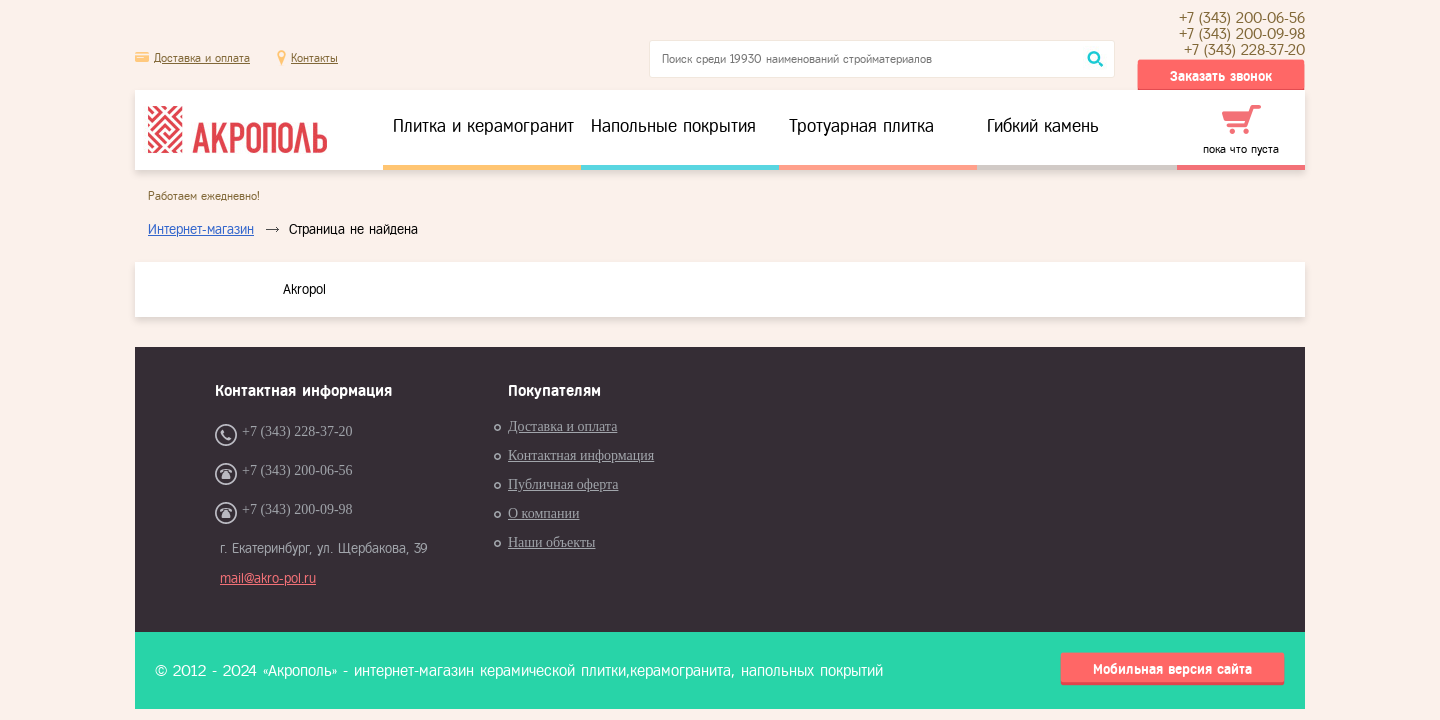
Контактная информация (581, 455)
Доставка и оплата (202, 58)
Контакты (314, 58)
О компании (543, 513)
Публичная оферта (563, 484)
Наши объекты (551, 542)
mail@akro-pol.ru (268, 578)
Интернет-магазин (201, 229)
